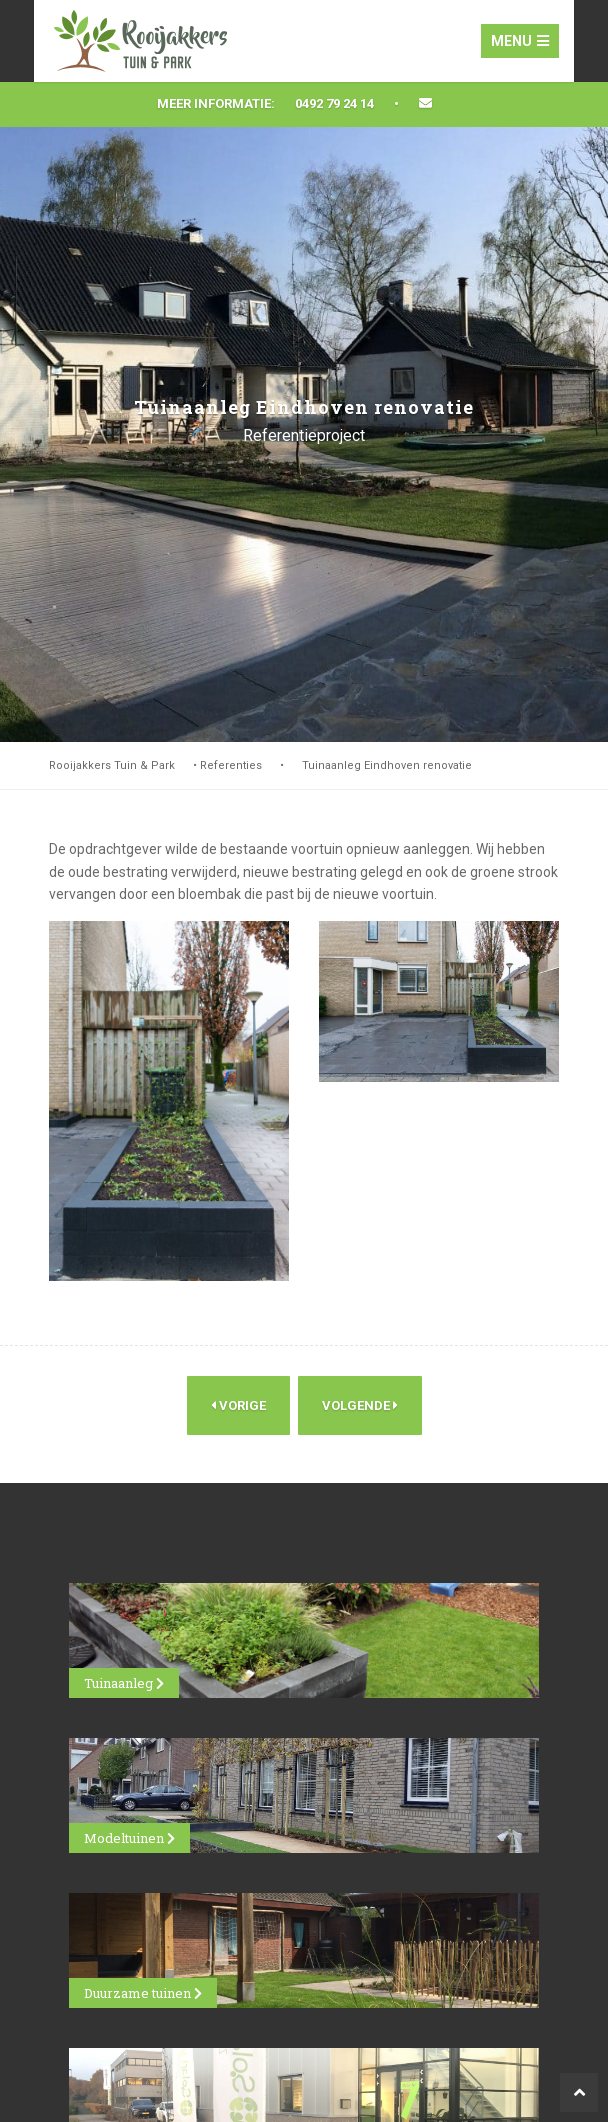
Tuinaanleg (124, 1683)
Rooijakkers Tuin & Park (112, 765)
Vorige (238, 1406)
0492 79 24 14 (334, 103)
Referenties (231, 765)
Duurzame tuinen (143, 1993)
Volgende (360, 1406)
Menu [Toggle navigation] (520, 41)
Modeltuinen (129, 1838)
